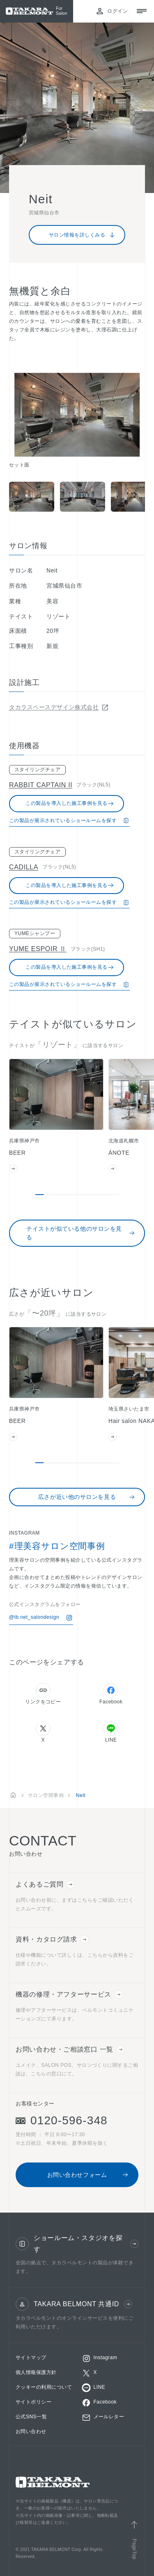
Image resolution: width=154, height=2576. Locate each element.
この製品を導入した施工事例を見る (69, 803)
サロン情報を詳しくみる (82, 235)
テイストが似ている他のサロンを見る (80, 1233)
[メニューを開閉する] (142, 11)
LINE (110, 1732)
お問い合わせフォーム (88, 2175)
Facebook (111, 1694)
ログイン (112, 11)
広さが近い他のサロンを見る (86, 1497)
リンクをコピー (43, 1694)
